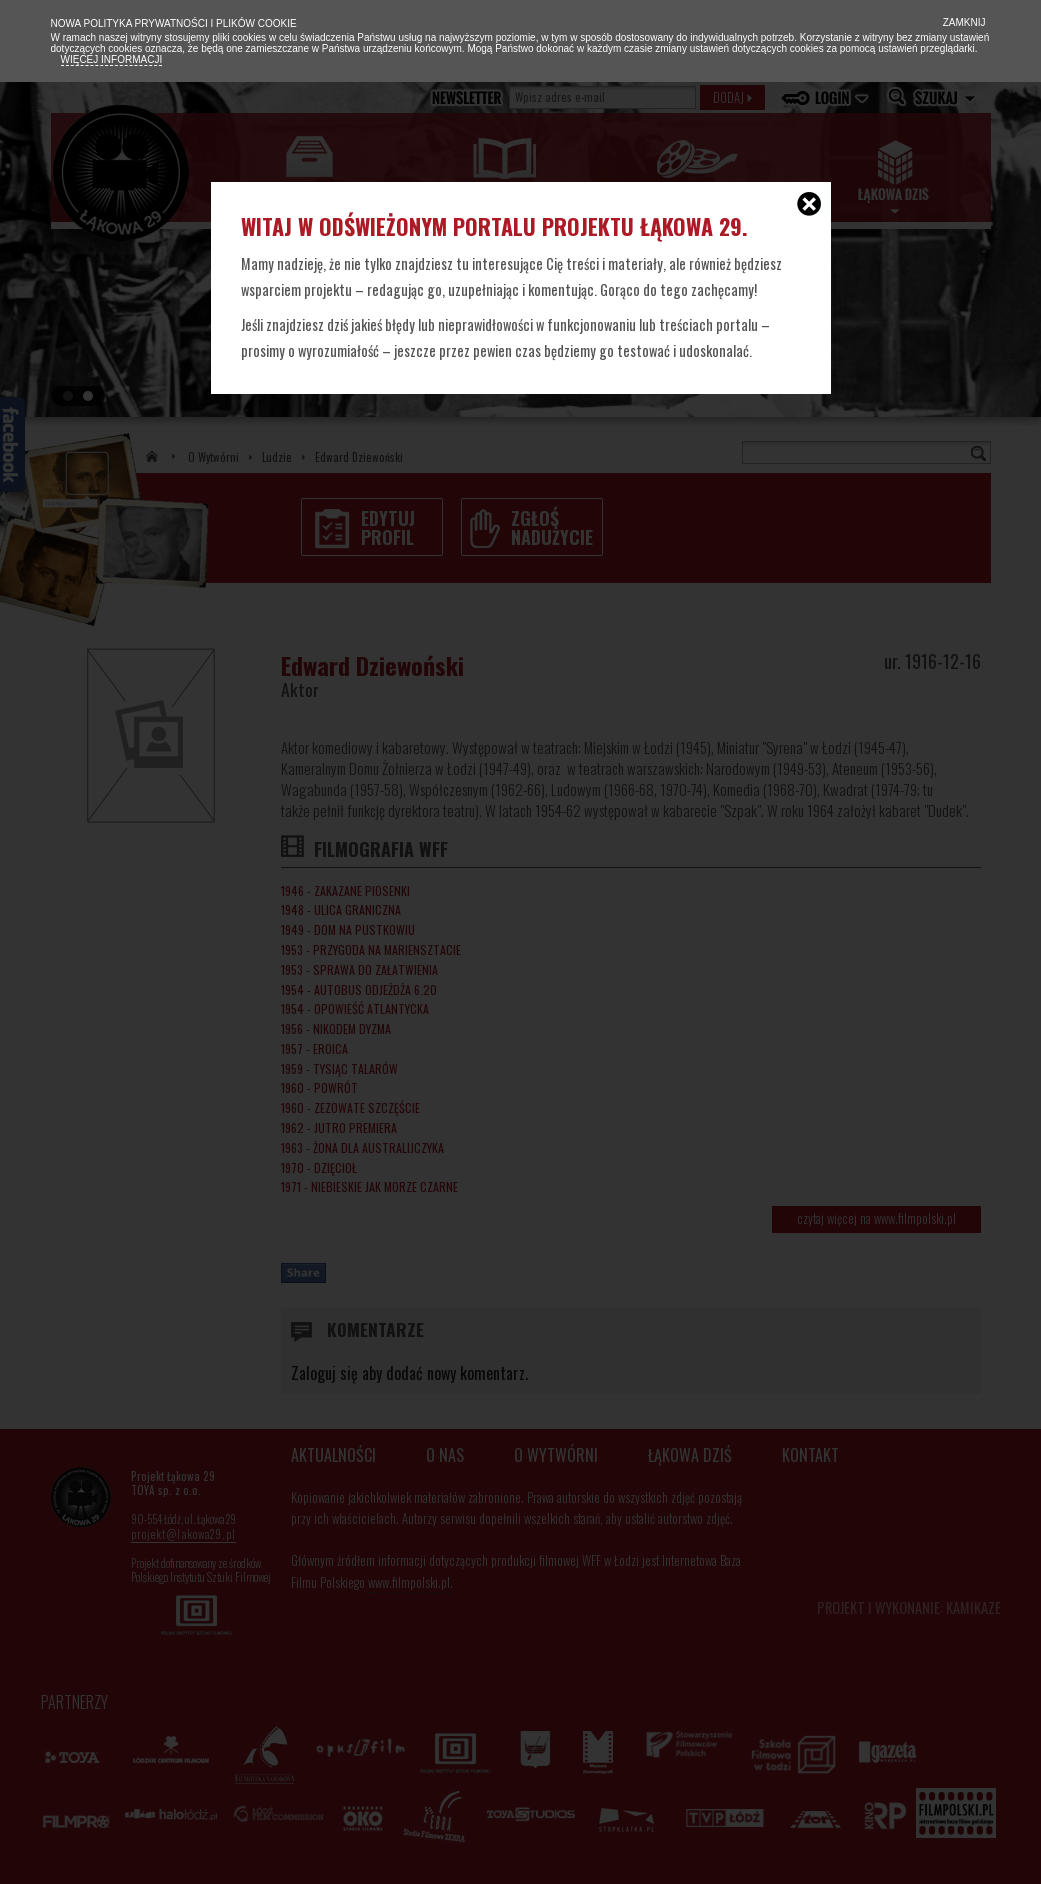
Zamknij (963, 22)
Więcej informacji (112, 59)
